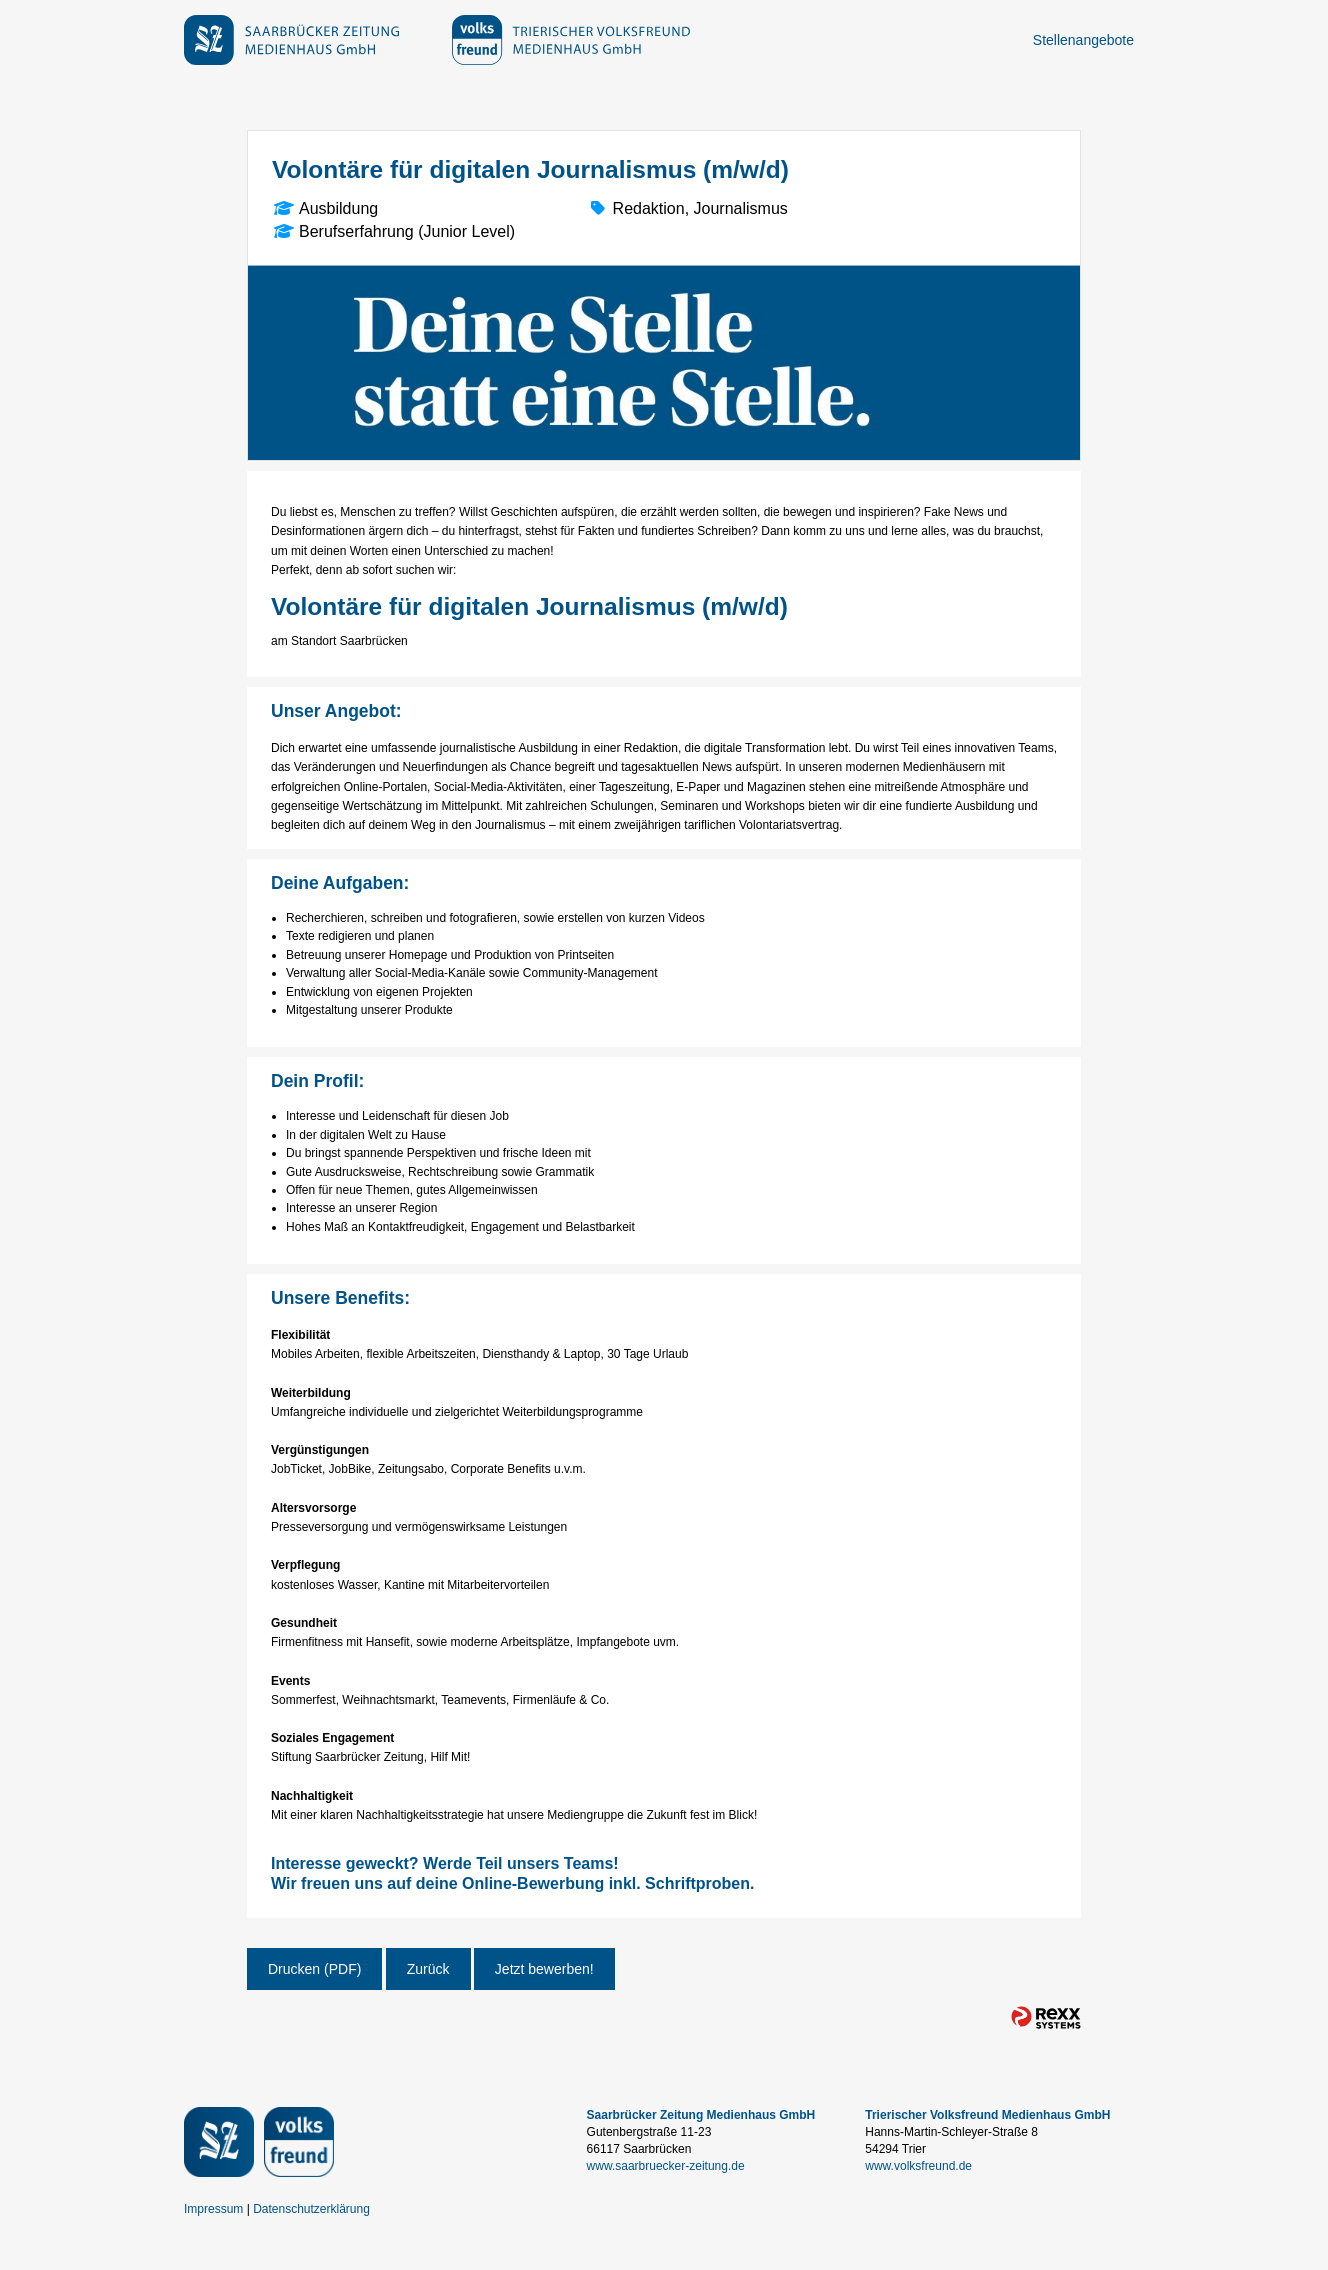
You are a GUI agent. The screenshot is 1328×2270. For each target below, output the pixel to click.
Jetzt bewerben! (544, 1969)
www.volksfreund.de (918, 2166)
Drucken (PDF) (314, 1969)
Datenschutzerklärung (311, 2209)
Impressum (213, 2209)
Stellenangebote (1083, 40)
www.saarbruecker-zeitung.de (666, 2166)
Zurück (428, 1969)
